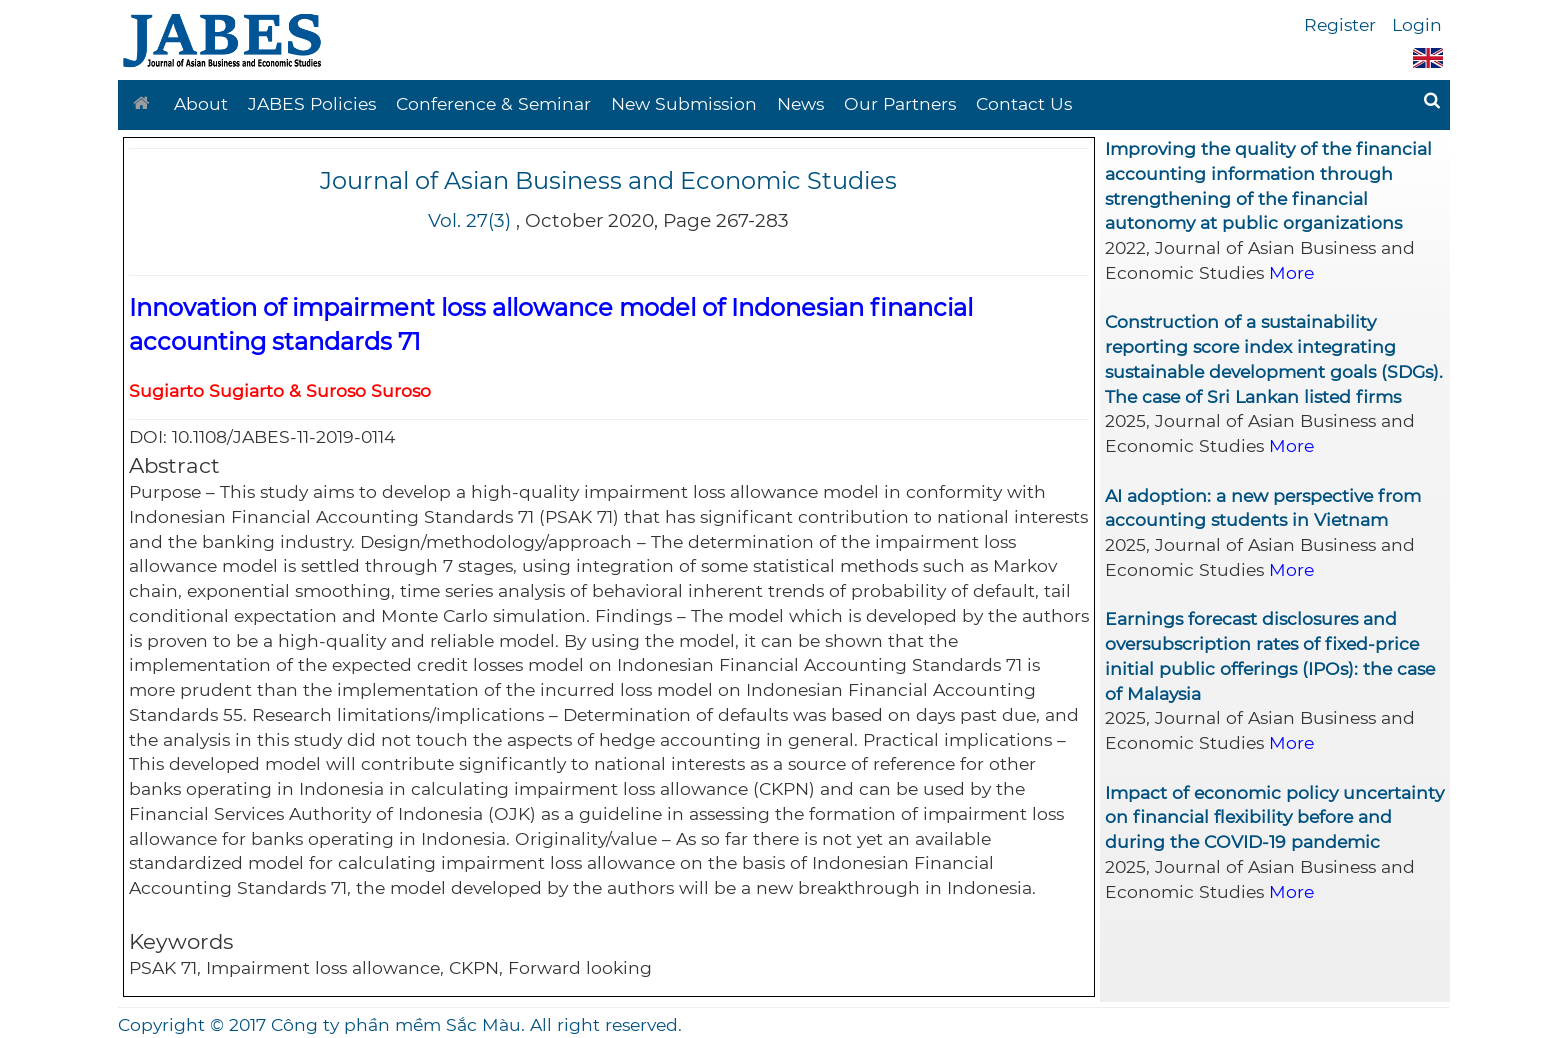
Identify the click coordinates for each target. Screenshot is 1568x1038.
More (1291, 272)
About (201, 103)
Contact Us (1024, 103)
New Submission (684, 103)
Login (1417, 24)
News (800, 103)
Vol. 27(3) (469, 220)
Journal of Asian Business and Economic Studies (608, 180)
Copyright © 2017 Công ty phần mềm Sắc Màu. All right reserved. (400, 1024)
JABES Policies (312, 103)
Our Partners (900, 103)
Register (1340, 24)
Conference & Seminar (493, 103)
